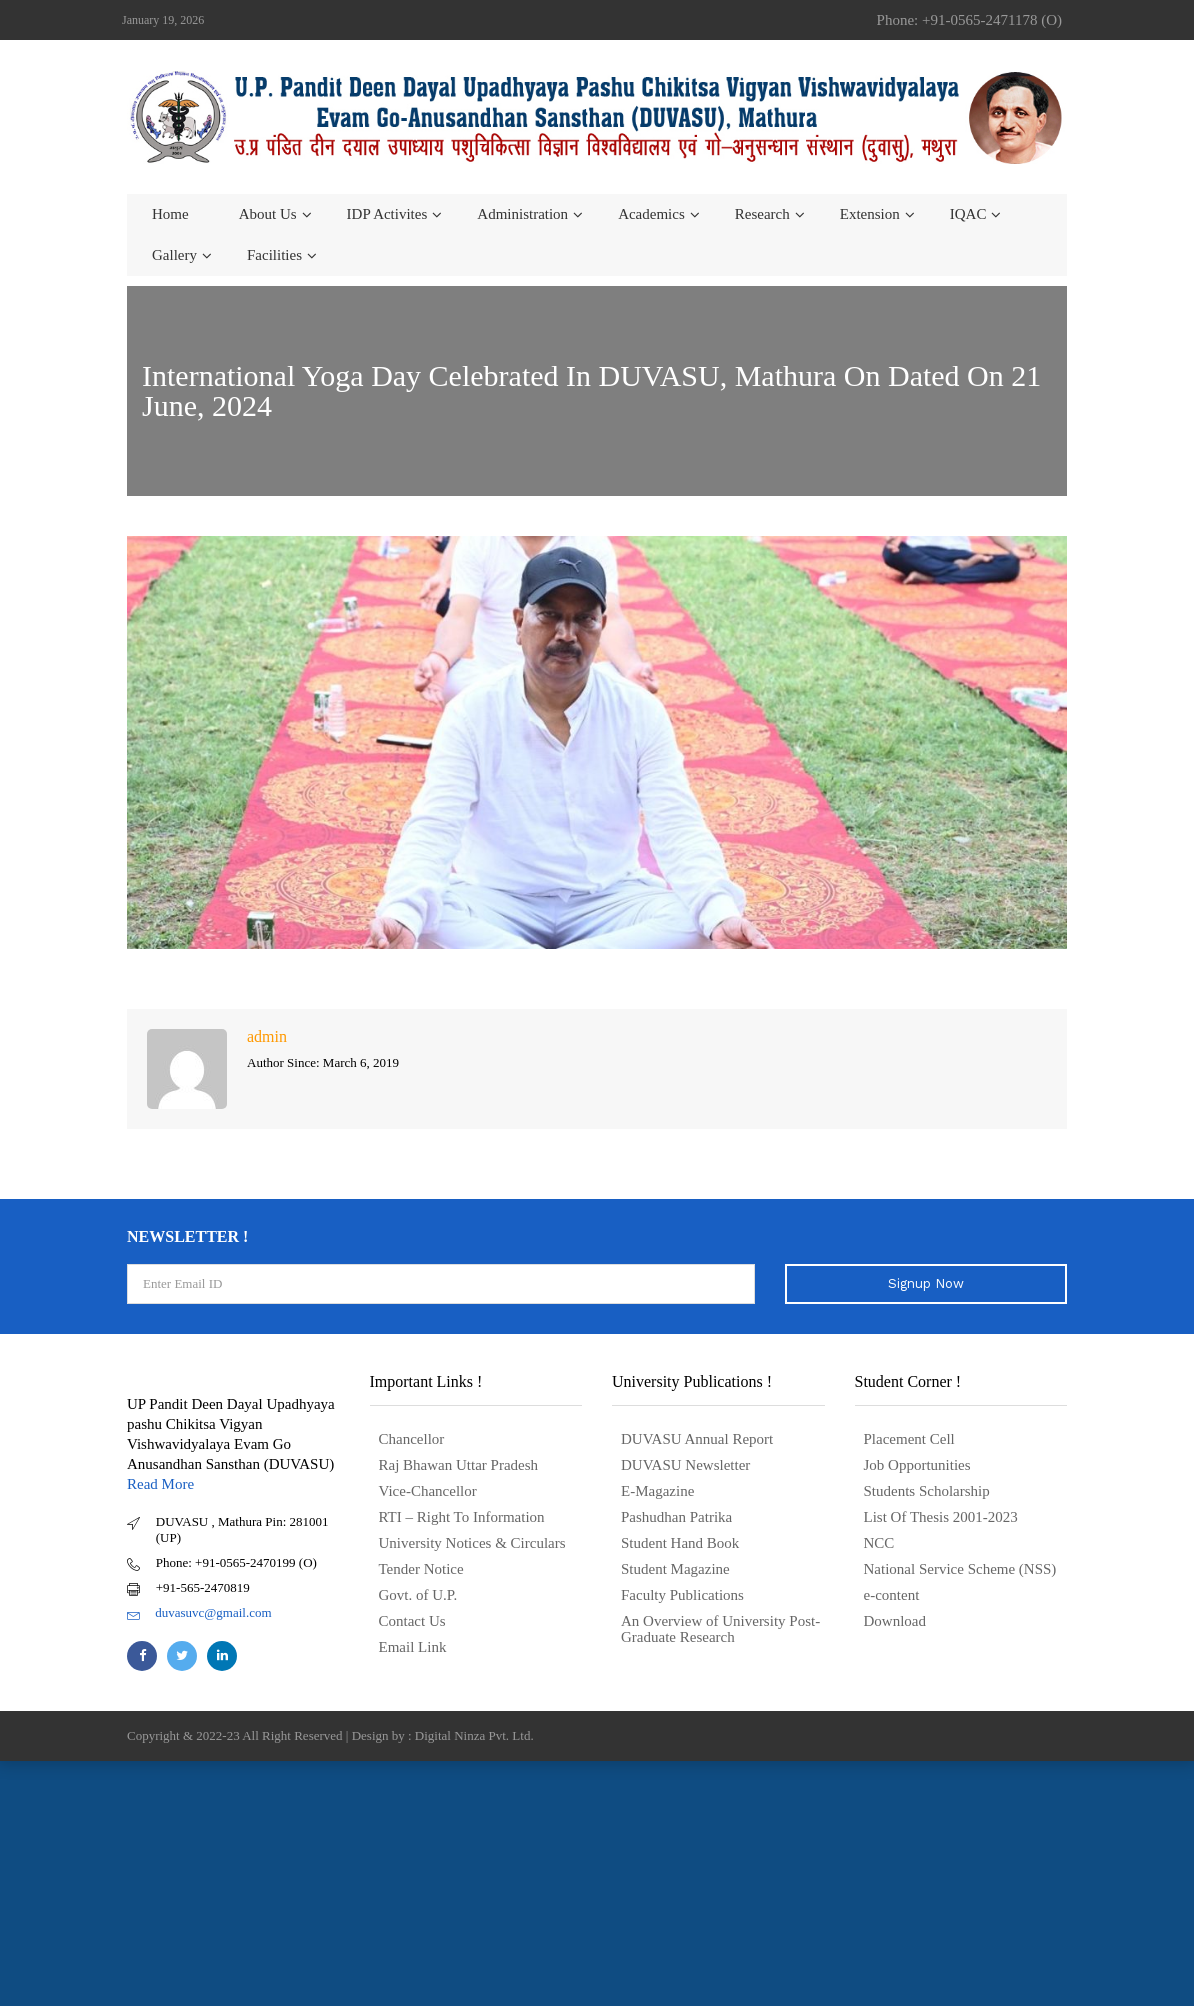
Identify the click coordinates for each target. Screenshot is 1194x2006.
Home (170, 214)
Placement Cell (909, 1439)
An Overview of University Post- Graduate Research (720, 1629)
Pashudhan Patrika (676, 1517)
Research (762, 214)
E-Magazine (657, 1491)
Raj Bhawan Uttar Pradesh (459, 1465)
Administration (522, 214)
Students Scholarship (927, 1491)
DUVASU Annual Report (697, 1439)
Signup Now (926, 1283)
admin (267, 1036)
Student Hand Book (680, 1543)
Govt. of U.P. (418, 1595)
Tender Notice (421, 1569)
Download (895, 1621)
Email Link (413, 1647)
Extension (870, 214)
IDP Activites (387, 214)
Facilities (274, 255)
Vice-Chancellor (428, 1491)
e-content (892, 1595)
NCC (879, 1543)
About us (268, 214)
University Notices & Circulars (472, 1543)
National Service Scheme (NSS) (960, 1569)
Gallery (174, 255)
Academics (651, 214)
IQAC (968, 214)
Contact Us (412, 1621)
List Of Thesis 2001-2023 (941, 1517)
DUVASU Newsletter (685, 1465)
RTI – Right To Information (462, 1517)
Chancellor (412, 1439)
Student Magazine (675, 1569)
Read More (160, 1484)
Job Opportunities (917, 1465)
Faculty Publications (682, 1595)
